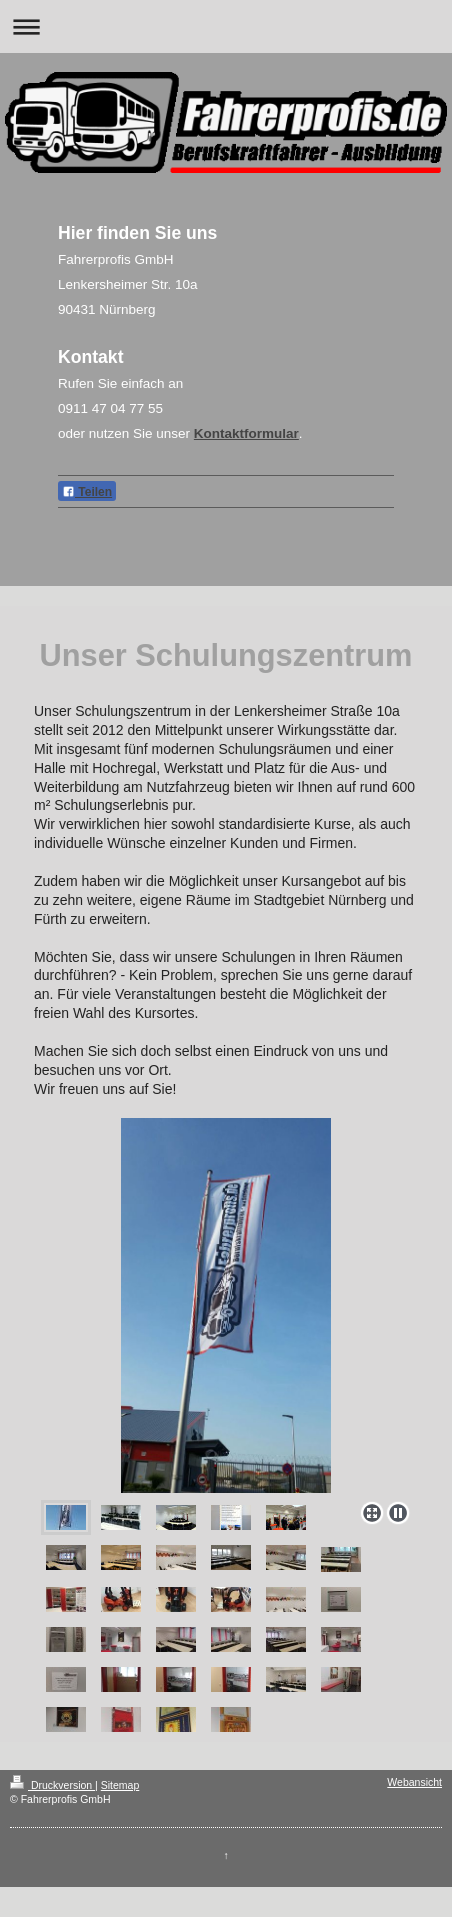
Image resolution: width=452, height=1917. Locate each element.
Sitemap (120, 1785)
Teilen (87, 492)
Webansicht (414, 1782)
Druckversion (52, 1785)
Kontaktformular (246, 433)
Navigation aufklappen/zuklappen (226, 26)
